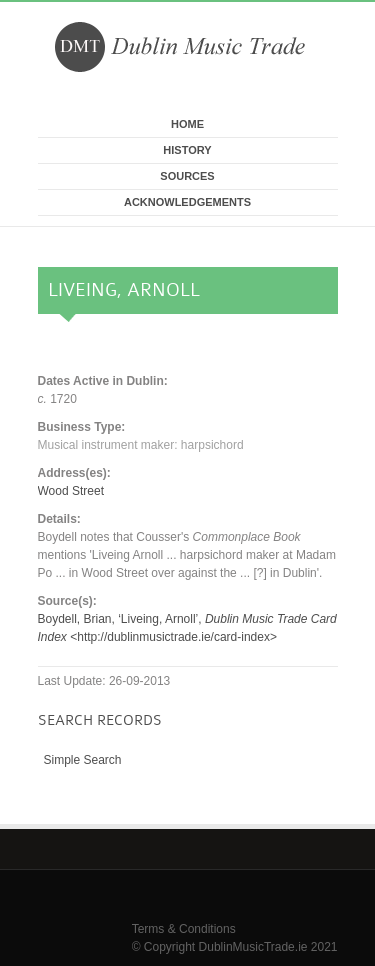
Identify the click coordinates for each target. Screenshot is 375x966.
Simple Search (83, 760)
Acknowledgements (187, 202)
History (187, 150)
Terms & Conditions (184, 929)
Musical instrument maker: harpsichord (141, 445)
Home (187, 124)
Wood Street (71, 491)
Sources (187, 176)
